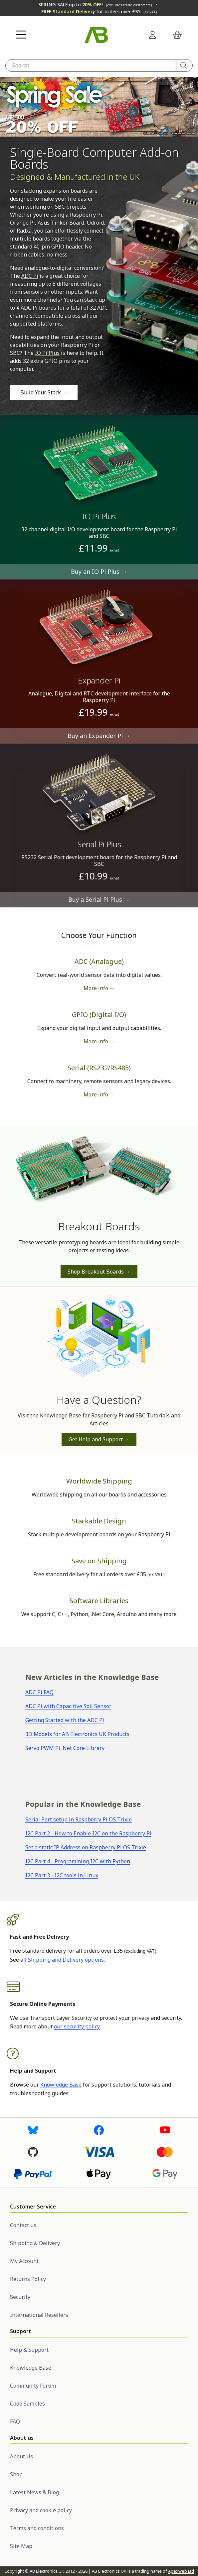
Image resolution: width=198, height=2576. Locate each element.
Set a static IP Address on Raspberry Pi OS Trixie (85, 1847)
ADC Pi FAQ (39, 1692)
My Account (24, 2261)
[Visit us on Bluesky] (33, 2129)
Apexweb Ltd (181, 2571)
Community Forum (33, 2385)
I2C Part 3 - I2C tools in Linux (61, 1875)
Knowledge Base (61, 2084)
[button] (21, 35)
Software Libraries (99, 1600)
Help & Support (29, 2349)
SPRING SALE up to (95, 4)
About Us (21, 2456)
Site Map (21, 2546)
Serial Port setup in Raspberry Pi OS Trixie (78, 1819)
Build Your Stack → (44, 392)
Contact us (23, 2225)
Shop (16, 2474)
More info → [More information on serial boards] (99, 1094)
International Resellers (39, 2314)
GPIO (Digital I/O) (99, 1014)
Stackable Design (99, 1520)
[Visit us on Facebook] (99, 2129)
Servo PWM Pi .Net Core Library (64, 1748)
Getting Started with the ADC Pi (64, 1720)
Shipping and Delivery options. (66, 1959)
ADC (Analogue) (99, 961)
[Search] (184, 65)
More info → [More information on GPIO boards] (99, 1041)
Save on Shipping (99, 1560)
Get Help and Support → (99, 1439)
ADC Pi (29, 275)
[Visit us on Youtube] (165, 2129)
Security (20, 2297)
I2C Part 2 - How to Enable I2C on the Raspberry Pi (88, 1833)
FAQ (15, 2421)
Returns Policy (28, 2279)
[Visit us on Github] (33, 2151)
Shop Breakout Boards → (99, 1271)
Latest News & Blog (34, 2492)
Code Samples (27, 2403)
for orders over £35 (99, 11)
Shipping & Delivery (35, 2243)
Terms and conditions (37, 2528)
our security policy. (77, 2026)
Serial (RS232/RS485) (99, 1067)
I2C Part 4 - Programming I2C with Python (77, 1861)
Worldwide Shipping (99, 1481)
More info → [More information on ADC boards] (99, 988)
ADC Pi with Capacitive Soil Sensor (68, 1706)
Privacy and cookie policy (41, 2510)
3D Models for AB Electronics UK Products (77, 1734)
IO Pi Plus (47, 353)
